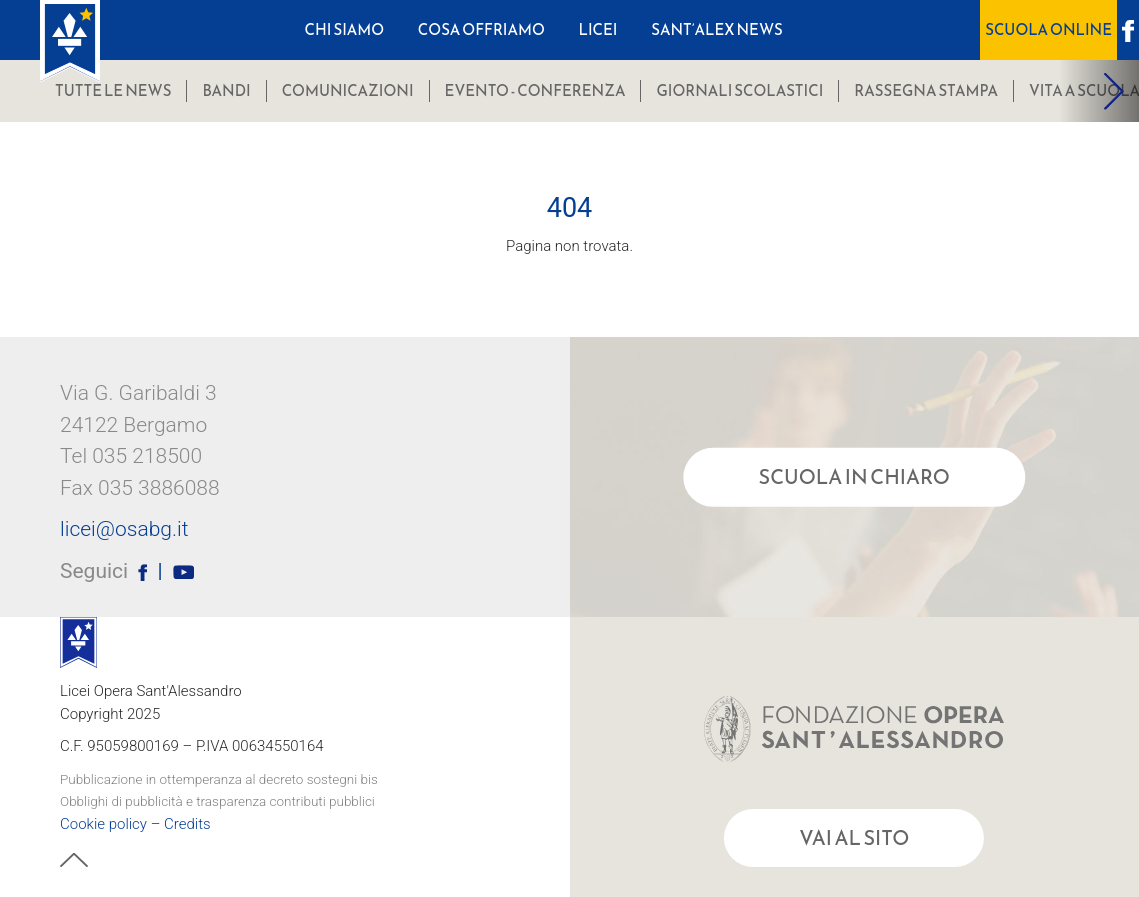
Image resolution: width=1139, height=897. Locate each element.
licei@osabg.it (124, 530)
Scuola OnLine (1048, 29)
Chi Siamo (345, 29)
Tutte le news (113, 90)
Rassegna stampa (926, 90)
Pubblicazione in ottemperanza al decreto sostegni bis (219, 778)
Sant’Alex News (717, 29)
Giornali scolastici (739, 90)
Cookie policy (103, 823)
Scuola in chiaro (854, 477)
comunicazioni (348, 90)
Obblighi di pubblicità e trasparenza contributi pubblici (217, 801)
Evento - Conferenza (535, 90)
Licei (598, 29)
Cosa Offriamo (481, 29)
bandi (226, 90)
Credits (187, 823)
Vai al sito (854, 838)
